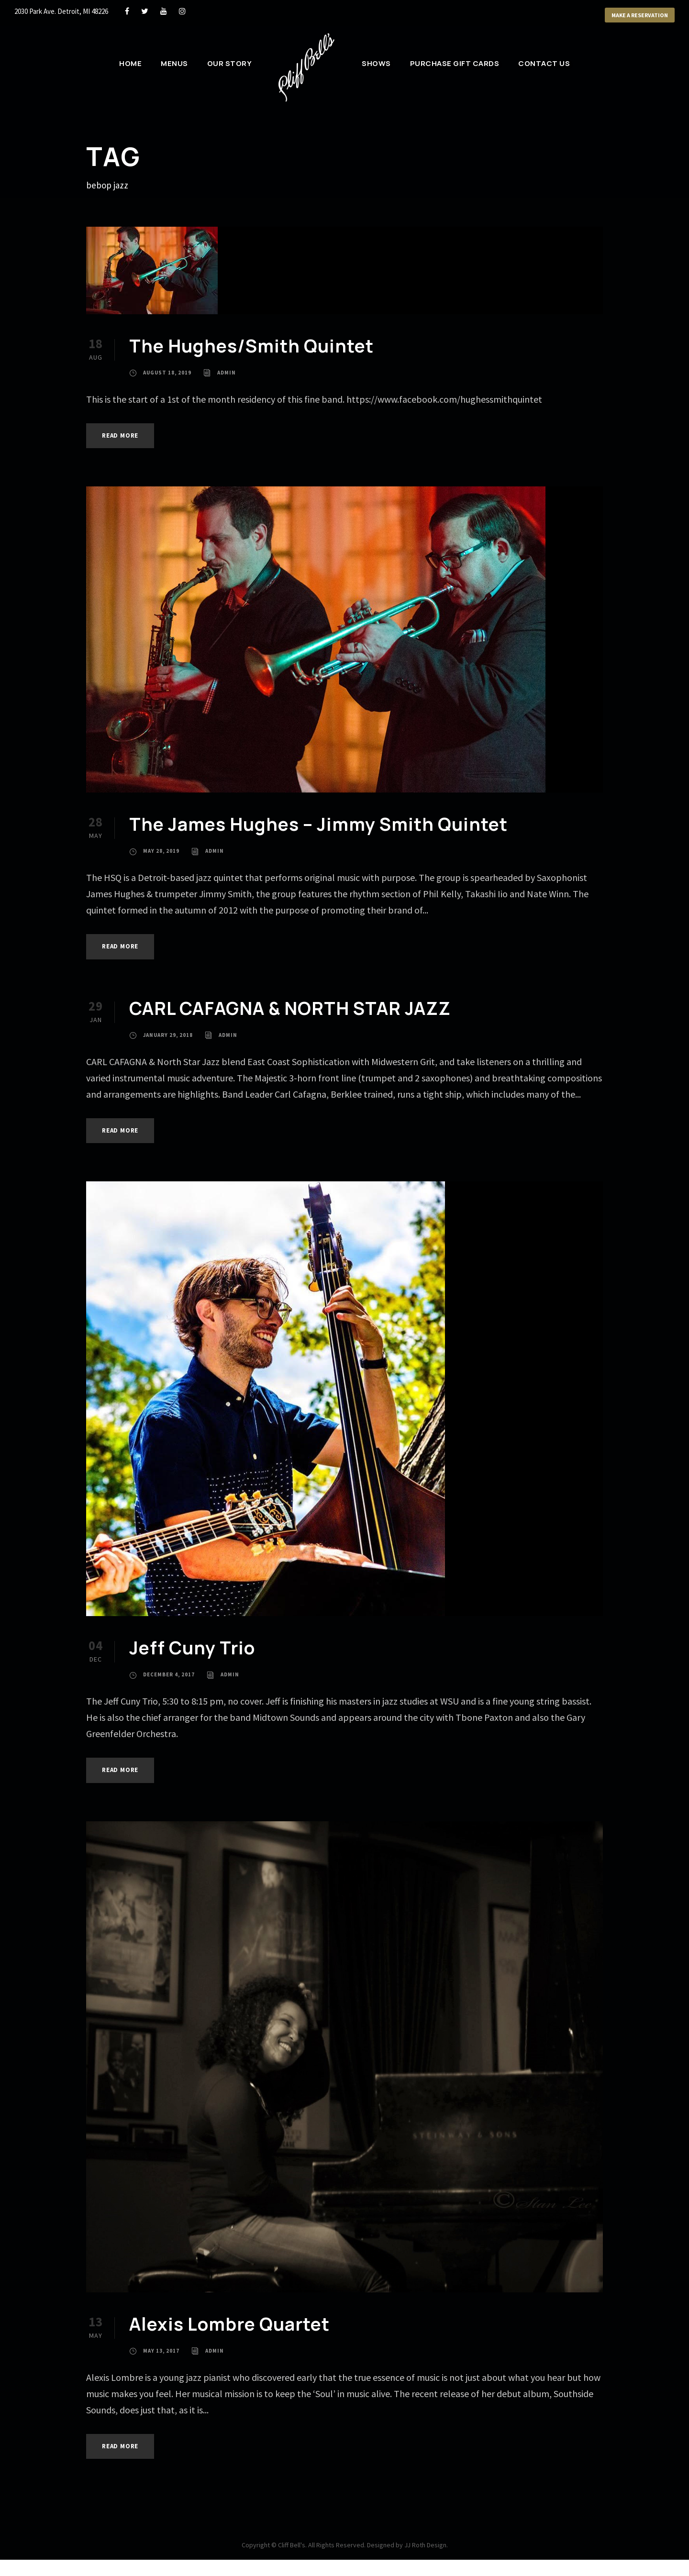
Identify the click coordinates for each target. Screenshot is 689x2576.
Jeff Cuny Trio (192, 1648)
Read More (120, 435)
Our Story (229, 63)
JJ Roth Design (425, 2545)
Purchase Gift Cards (455, 63)
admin (226, 372)
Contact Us (544, 63)
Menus (174, 63)
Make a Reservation (639, 15)
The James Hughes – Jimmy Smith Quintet (318, 824)
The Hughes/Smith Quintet (251, 346)
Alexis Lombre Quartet (229, 2324)
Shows (376, 63)
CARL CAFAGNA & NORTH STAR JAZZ (290, 1008)
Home (130, 63)
